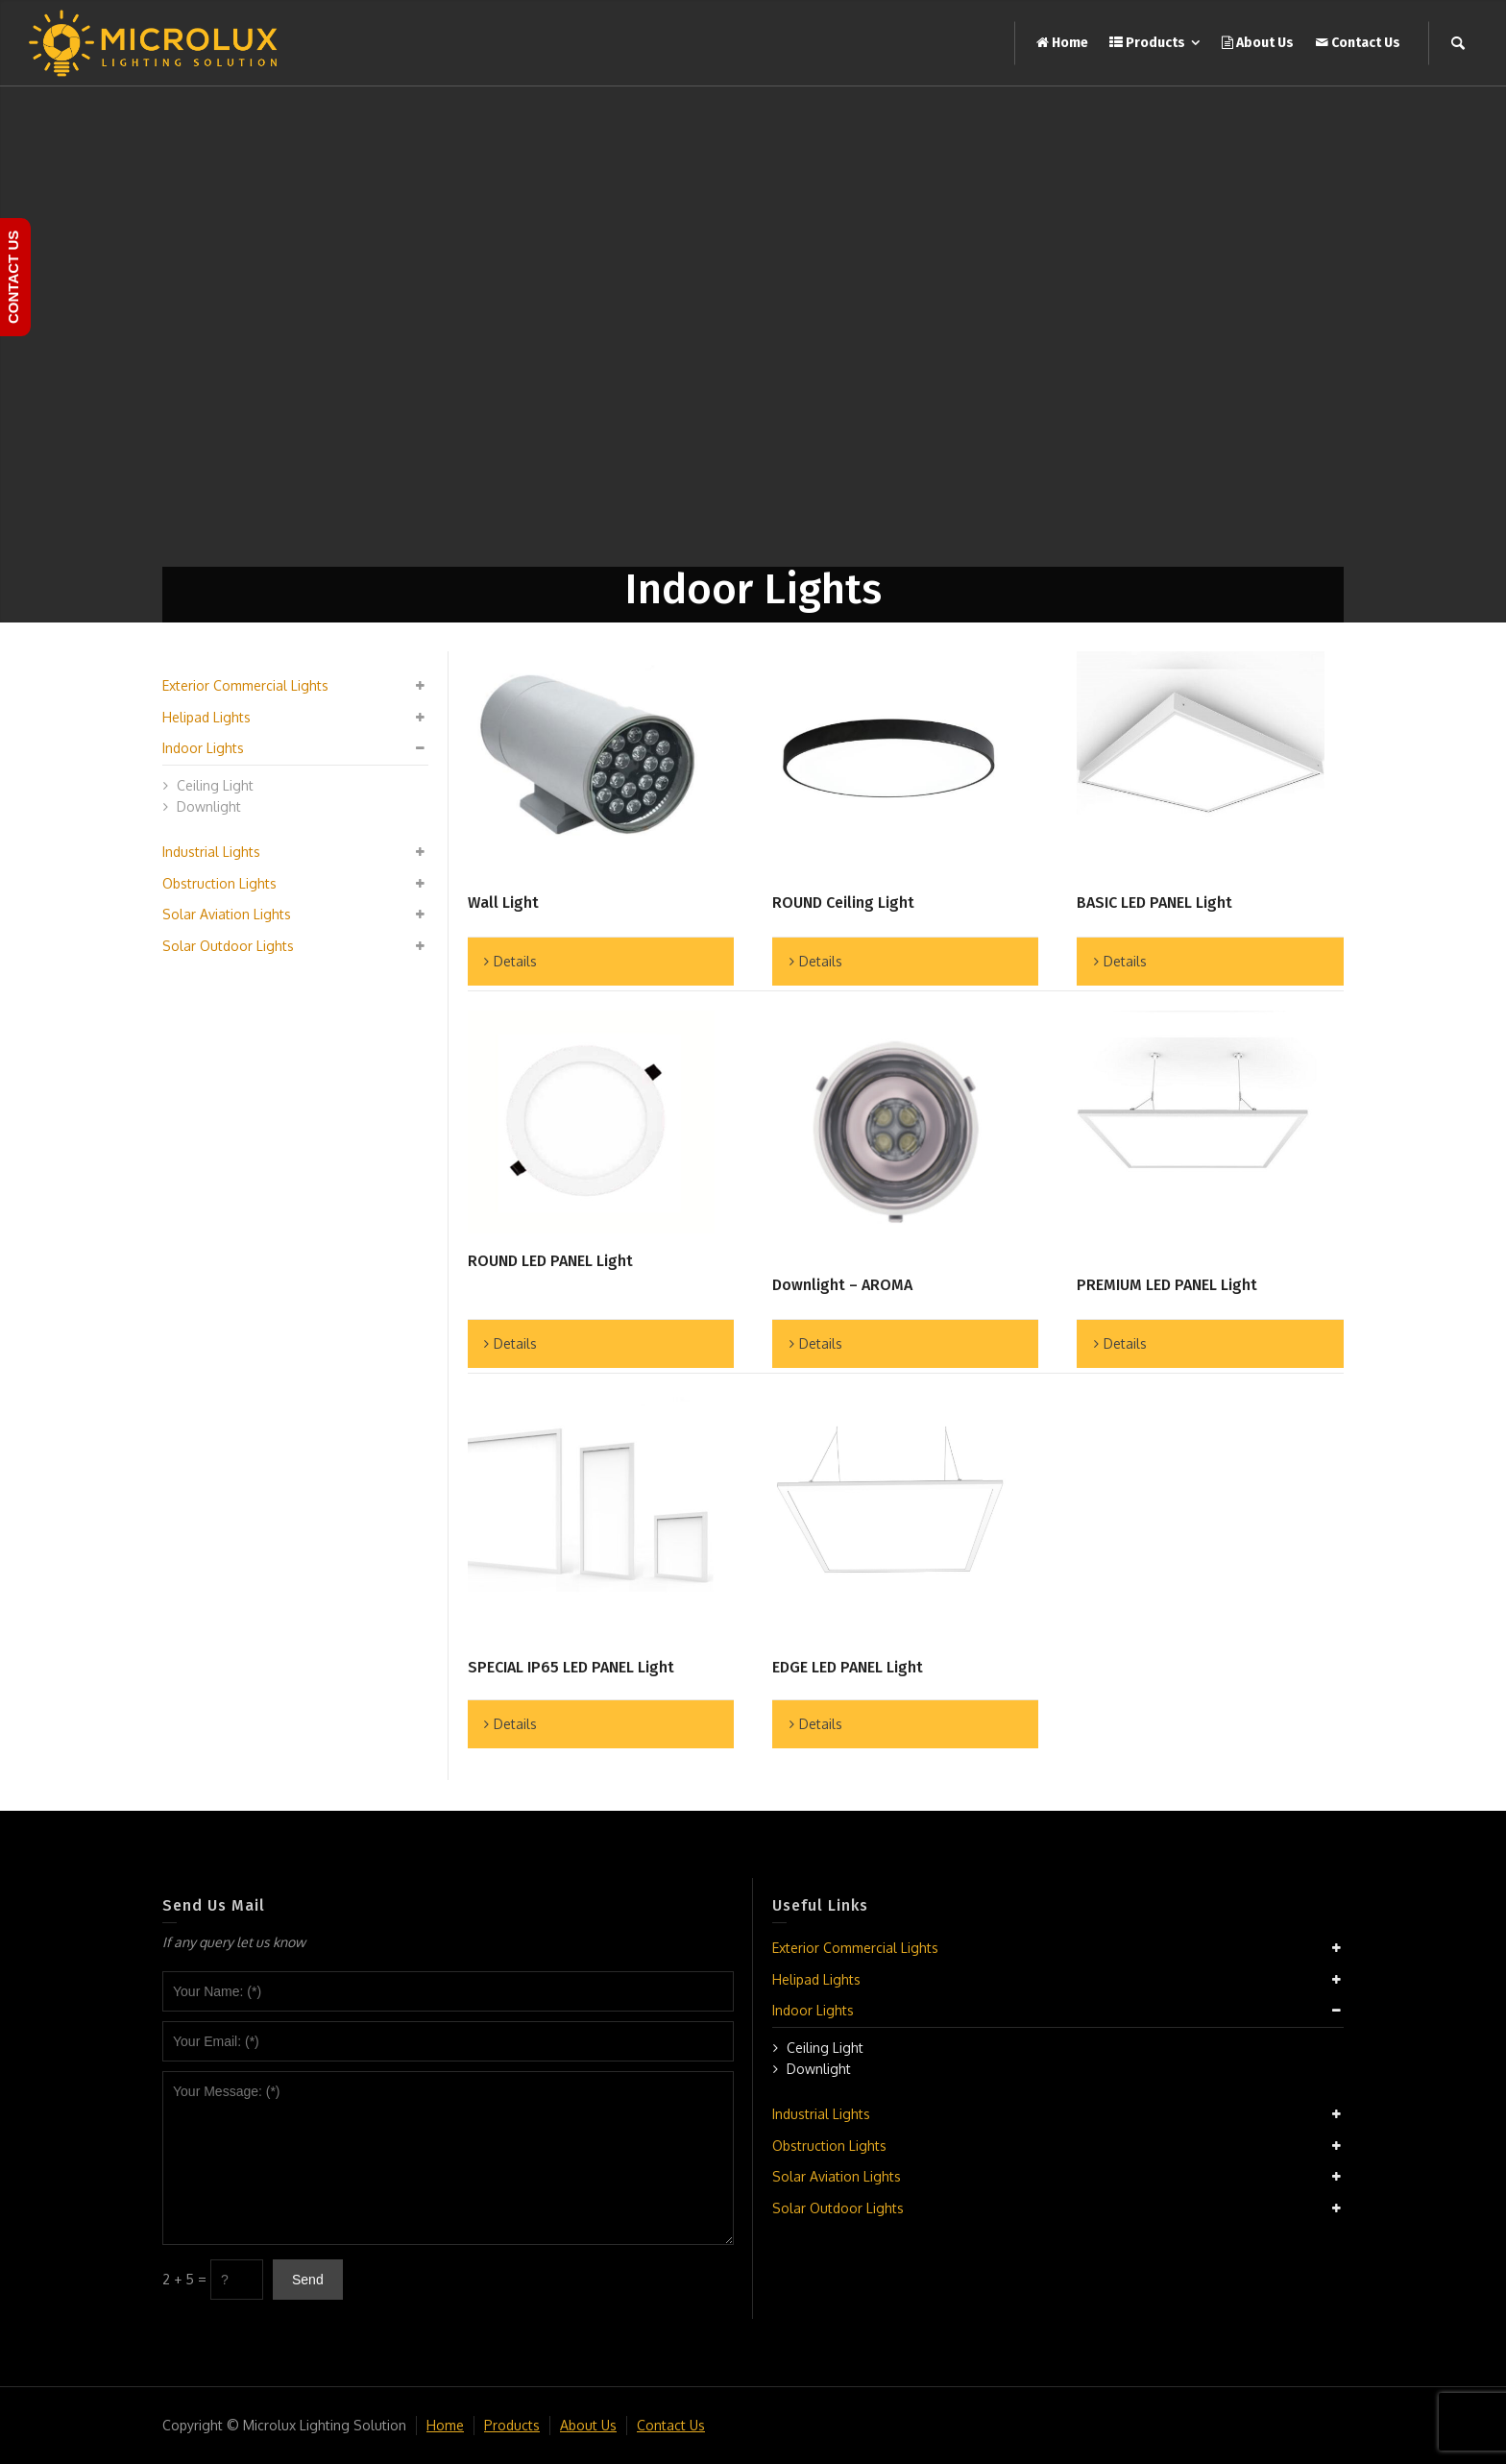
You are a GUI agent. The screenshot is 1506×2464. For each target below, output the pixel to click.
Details (515, 961)
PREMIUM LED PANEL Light (1167, 1285)
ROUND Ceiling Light (843, 902)
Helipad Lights (206, 717)
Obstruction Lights (219, 883)
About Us (588, 2425)
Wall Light (503, 902)
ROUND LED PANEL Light (550, 1261)
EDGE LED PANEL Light (847, 1667)
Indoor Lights (203, 748)
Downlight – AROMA (842, 1285)
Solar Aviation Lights (226, 914)
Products (512, 2425)
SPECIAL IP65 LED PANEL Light (571, 1667)
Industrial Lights (211, 851)
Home (445, 2425)
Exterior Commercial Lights (245, 685)
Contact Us (671, 2425)
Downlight (209, 806)
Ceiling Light (215, 785)
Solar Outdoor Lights (228, 946)
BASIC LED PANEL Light (1154, 902)
